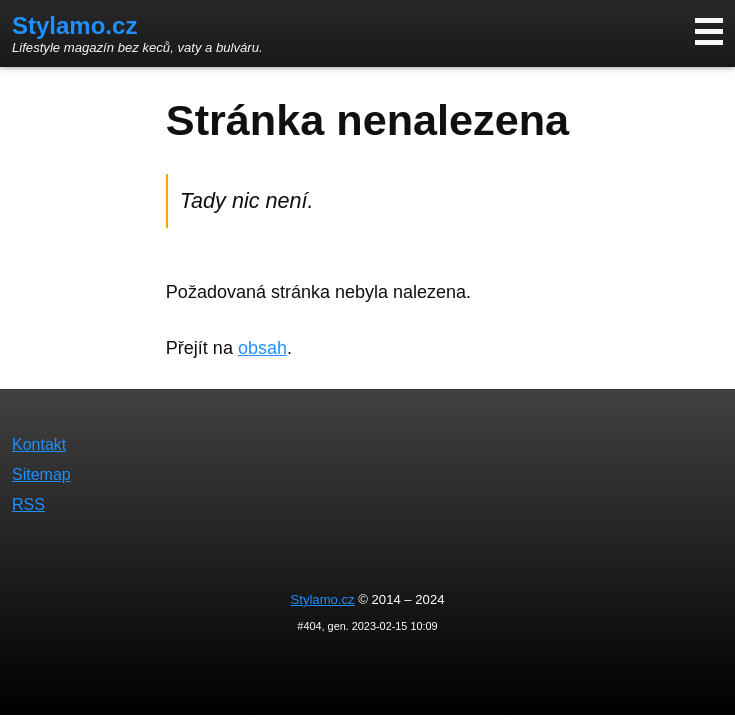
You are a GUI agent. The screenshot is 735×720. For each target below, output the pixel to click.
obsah (262, 348)
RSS (28, 504)
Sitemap (41, 474)
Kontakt (39, 444)
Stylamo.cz (74, 25)
